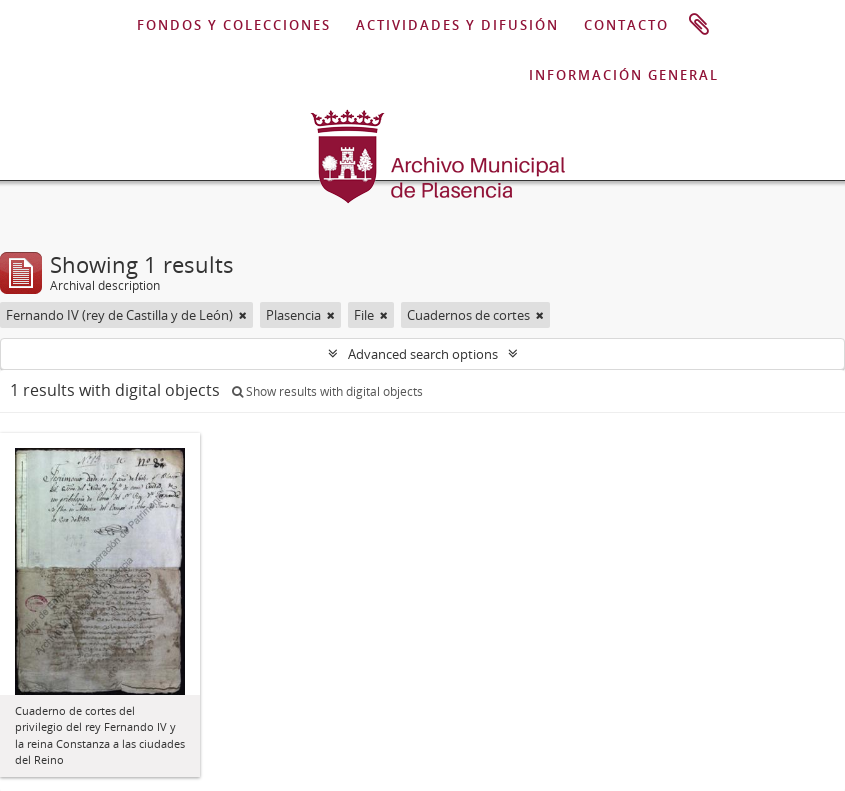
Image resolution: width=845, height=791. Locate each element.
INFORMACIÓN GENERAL (624, 75)
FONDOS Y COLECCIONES (234, 25)
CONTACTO (626, 25)
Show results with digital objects (327, 391)
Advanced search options (423, 354)
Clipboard (699, 25)
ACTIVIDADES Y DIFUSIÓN (457, 25)
